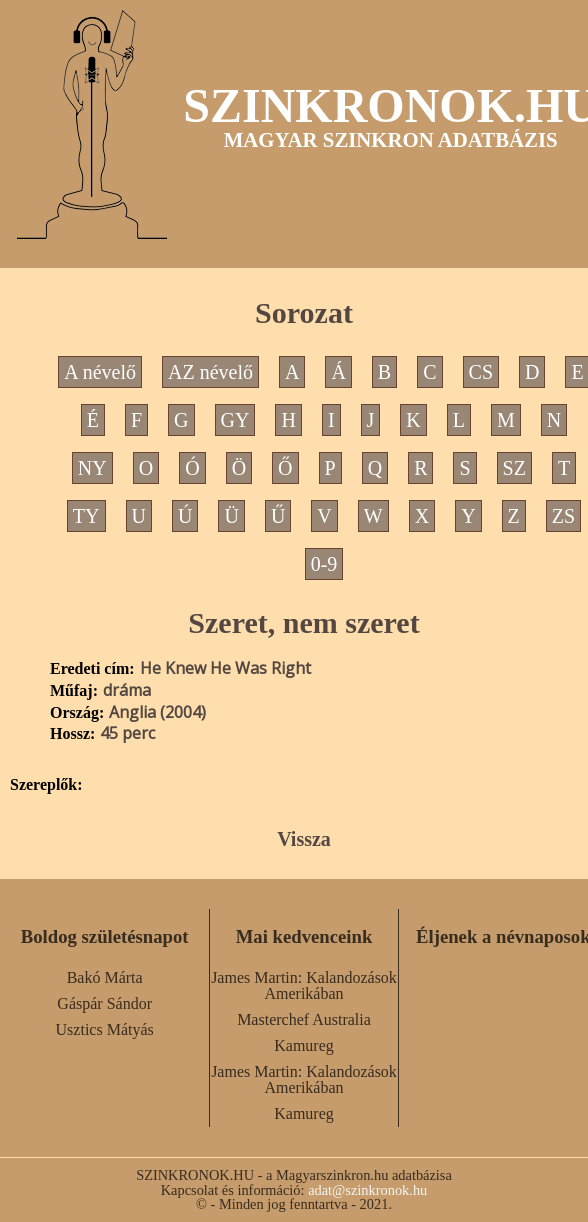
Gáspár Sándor (104, 1003)
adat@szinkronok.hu (367, 1190)
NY (92, 468)
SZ (514, 468)
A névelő (100, 372)
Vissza (304, 839)
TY (86, 516)
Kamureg (304, 1045)
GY (235, 420)
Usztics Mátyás (105, 1029)
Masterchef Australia (304, 1019)
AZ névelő (210, 372)
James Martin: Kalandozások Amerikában (304, 985)
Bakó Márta (105, 977)
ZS (563, 516)
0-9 (324, 564)
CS (481, 372)
